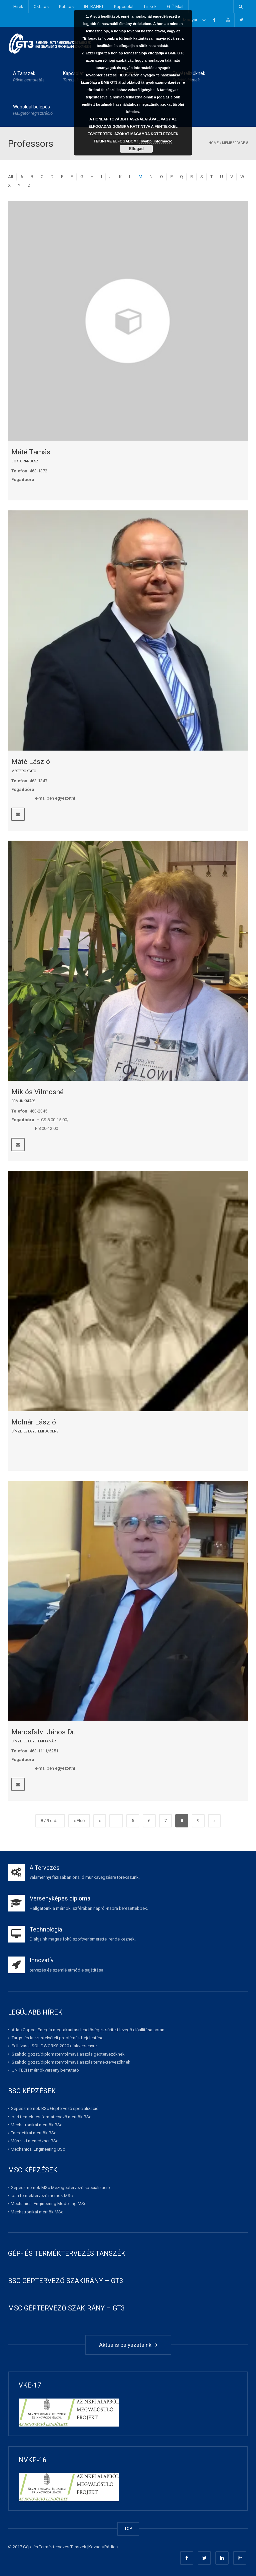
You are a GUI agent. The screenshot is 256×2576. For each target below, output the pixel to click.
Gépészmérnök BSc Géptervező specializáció (55, 2108)
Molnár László (33, 1422)
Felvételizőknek (189, 77)
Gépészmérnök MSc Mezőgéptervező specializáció (60, 2187)
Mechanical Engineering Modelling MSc (48, 2203)
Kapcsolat (124, 6)
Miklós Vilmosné (37, 1092)
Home (213, 143)
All (10, 176)
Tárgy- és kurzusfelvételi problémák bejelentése (57, 2037)
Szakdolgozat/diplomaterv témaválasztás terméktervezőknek (71, 2062)
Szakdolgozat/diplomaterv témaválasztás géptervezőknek (68, 2053)
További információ (156, 141)
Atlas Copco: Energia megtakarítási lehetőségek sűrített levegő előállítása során (88, 2029)
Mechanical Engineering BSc (38, 2148)
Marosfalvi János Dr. (43, 1732)
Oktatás (41, 6)
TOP (128, 2528)
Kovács (95, 2546)
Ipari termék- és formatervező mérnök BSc (51, 2116)
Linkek (150, 6)
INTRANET (94, 6)
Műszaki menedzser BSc (34, 2140)
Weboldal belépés (33, 110)
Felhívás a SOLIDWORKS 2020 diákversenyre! (55, 2045)
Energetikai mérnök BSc (33, 2132)
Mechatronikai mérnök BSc (36, 2124)
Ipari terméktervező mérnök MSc (42, 2195)
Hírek (18, 6)
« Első (79, 1820)
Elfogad (136, 148)
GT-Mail (175, 6)
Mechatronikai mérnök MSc (37, 2211)
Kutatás (66, 6)
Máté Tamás (30, 452)
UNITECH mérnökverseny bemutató (45, 2070)
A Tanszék (29, 77)
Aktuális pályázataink (128, 2344)
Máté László (30, 762)
